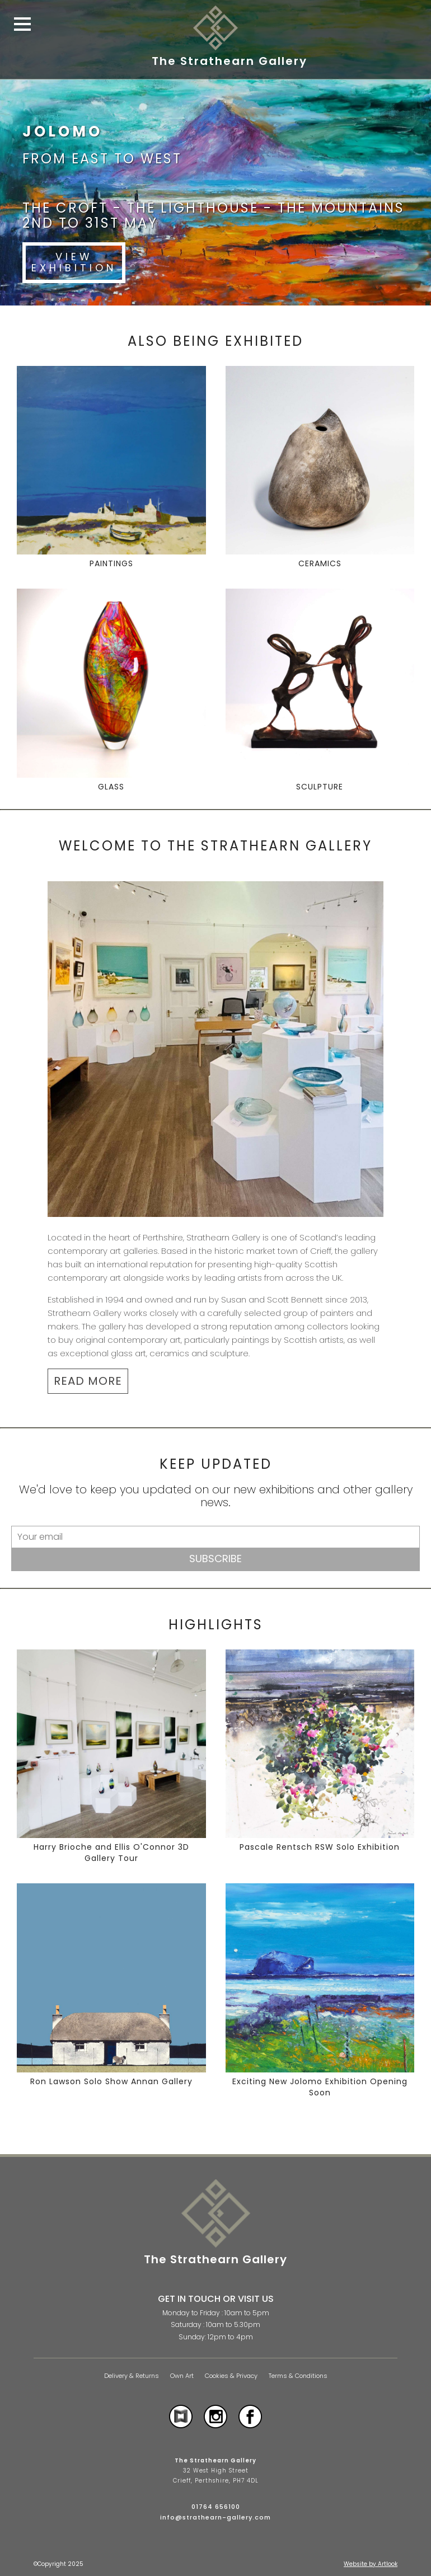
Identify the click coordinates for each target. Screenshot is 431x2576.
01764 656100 (215, 2506)
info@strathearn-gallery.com (215, 2517)
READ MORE (88, 1381)
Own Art (182, 2376)
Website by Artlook (370, 2564)
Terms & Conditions (298, 2376)
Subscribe (215, 1559)
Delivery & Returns (131, 2376)
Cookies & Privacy (231, 2376)
